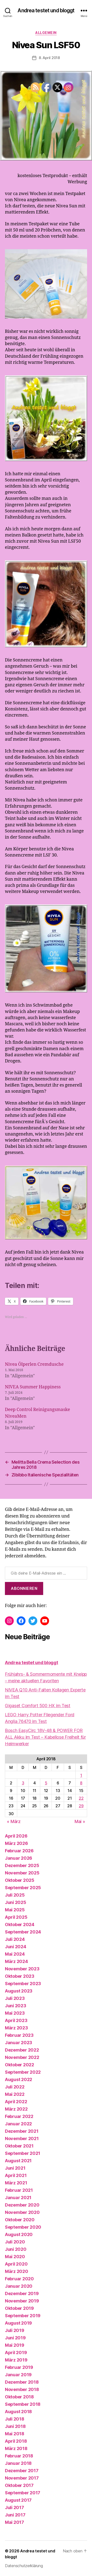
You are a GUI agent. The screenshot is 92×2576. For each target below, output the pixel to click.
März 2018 (16, 2448)
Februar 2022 (19, 2116)
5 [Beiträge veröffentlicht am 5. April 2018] (46, 1782)
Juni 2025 (15, 1902)
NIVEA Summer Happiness (33, 1387)
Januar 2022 (18, 2123)
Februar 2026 (19, 1850)
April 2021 (15, 2175)
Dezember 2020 (22, 2205)
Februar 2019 (19, 2367)
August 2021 (18, 2160)
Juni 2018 (15, 2426)
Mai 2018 (14, 2433)
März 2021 (16, 2182)
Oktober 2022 (19, 2064)
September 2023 (23, 1983)
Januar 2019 (18, 2374)
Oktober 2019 (19, 2308)
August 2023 (18, 1990)
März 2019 (16, 2359)
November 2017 (22, 2478)
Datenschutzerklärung (24, 2565)
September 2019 (22, 2315)
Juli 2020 (15, 2241)
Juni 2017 (15, 2514)
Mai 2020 (15, 2256)
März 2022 (16, 2109)
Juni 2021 (15, 2168)
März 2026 (16, 1843)
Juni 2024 (15, 1946)
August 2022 (18, 2079)
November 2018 (22, 2389)
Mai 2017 (14, 2522)
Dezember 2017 (22, 2470)
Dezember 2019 (22, 2293)
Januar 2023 (18, 2042)
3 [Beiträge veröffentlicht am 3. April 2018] (23, 1782)
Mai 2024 (15, 1954)
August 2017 (18, 2500)
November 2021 (22, 2138)
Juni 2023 (15, 2005)
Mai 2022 (15, 2094)
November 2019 (22, 2300)
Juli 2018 (14, 2419)
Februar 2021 (19, 2190)
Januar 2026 (18, 1858)
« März (13, 1821)
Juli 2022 (15, 2086)
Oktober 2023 (19, 1976)
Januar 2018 (18, 2463)
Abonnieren (24, 1588)
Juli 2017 (14, 2507)
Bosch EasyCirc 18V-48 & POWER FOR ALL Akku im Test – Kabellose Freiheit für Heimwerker (45, 1737)
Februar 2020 (19, 2278)
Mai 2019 (14, 2345)
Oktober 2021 (19, 2145)
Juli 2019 (14, 2330)
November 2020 (22, 2212)
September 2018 (22, 2404)
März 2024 (16, 1961)
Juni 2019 (15, 2337)
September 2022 (23, 2072)
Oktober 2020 (20, 2219)
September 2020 (23, 2227)
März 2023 (16, 2027)
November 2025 (22, 1872)
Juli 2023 (15, 1998)
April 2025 (16, 1917)
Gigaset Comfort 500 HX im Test (37, 1705)
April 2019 (16, 2352)
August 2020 (19, 2234)
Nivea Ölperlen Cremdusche (34, 1364)
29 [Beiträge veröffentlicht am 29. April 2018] (81, 1805)
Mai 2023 (15, 2013)
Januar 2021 (18, 2197)
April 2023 (16, 2020)
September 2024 (23, 1931)
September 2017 (22, 2492)
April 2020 (16, 2264)
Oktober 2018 (19, 2396)
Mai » (80, 1821)
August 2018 (18, 2411)
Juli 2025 (15, 1895)
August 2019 (18, 2323)
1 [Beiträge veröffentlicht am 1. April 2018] (81, 1775)
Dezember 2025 (22, 1865)
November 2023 (22, 1968)
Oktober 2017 (19, 2485)
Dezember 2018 (22, 2382)
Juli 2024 (15, 1939)
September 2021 (22, 2153)
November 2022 (22, 2057)
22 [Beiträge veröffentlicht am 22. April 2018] (81, 1798)
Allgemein (46, 33)
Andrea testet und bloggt (45, 10)
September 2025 (23, 1887)
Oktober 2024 (19, 1924)
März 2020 (16, 2271)
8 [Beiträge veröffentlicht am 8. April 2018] (81, 1782)
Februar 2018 (19, 2455)
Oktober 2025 (19, 1880)
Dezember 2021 (22, 2131)
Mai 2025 (15, 1909)
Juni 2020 (15, 2249)
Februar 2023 (19, 2035)
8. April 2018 (49, 57)
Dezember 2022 (22, 2050)
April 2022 (16, 2101)
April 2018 (16, 2441)
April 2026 (16, 1836)
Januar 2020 (18, 2286)
